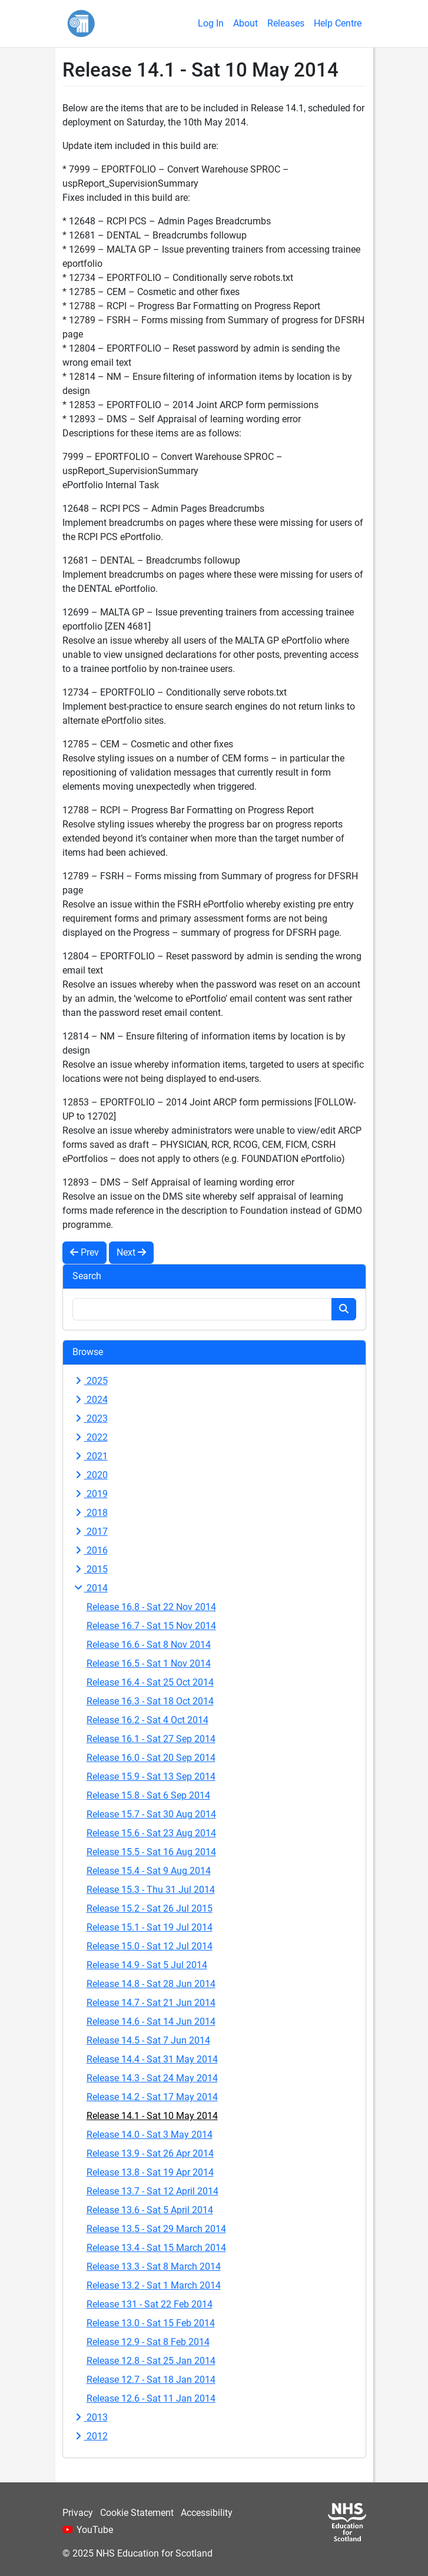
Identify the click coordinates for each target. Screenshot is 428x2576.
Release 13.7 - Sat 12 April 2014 (152, 2191)
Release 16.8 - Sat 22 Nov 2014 (151, 1607)
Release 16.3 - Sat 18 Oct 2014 (150, 1701)
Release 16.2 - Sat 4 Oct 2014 (147, 1720)
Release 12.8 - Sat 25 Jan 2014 (151, 2360)
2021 (90, 1456)
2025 (90, 1380)
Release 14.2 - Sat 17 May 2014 (152, 2096)
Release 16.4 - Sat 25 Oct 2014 (150, 1682)
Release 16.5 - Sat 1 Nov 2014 (149, 1663)
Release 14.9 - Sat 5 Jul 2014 (147, 1965)
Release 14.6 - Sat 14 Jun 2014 (151, 2021)
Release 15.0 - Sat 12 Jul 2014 (150, 1946)
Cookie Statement (137, 2512)
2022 (90, 1437)
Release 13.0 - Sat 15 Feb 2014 (151, 2323)
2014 (90, 1588)
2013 (90, 2417)
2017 (90, 1531)
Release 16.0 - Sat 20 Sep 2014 (151, 1757)
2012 (90, 2436)
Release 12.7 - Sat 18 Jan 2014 (151, 2379)
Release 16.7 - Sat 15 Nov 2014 (151, 1625)
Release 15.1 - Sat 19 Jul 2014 (150, 1927)
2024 (90, 1399)
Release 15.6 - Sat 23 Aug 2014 (151, 1833)
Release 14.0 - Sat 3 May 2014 (150, 2134)
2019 (90, 1493)
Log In (211, 23)
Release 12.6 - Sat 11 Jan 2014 (151, 2398)
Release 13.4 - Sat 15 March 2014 (156, 2247)
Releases (285, 23)
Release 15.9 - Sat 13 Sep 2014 (151, 1776)
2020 (90, 1475)
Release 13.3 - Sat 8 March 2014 (154, 2266)
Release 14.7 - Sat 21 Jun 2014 (151, 2002)
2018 (90, 1512)
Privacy (77, 2512)
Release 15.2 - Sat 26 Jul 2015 (150, 1908)
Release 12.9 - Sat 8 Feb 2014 (148, 2341)
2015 (90, 1569)
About (245, 23)
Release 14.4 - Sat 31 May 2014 (152, 2059)
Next (131, 1252)
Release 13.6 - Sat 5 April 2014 (150, 2210)
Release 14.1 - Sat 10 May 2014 (152, 2115)
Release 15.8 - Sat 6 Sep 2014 (148, 1795)
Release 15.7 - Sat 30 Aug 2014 (151, 1814)
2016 (90, 1550)
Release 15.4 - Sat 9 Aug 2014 (149, 1870)
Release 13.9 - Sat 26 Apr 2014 (150, 2153)
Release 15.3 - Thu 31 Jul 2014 (151, 1889)
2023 (90, 1418)
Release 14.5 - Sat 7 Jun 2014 (148, 2040)
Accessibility (207, 2512)
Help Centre (337, 23)
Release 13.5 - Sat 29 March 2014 (156, 2228)
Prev (84, 1252)
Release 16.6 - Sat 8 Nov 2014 (149, 1644)
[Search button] (343, 1309)
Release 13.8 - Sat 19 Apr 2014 (150, 2172)
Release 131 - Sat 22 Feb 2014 (150, 2304)
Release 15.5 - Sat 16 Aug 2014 (151, 1851)
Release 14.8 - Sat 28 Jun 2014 (151, 1983)
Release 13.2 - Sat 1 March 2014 (154, 2285)
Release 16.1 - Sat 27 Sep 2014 (151, 1738)
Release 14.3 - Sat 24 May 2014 (152, 2078)
